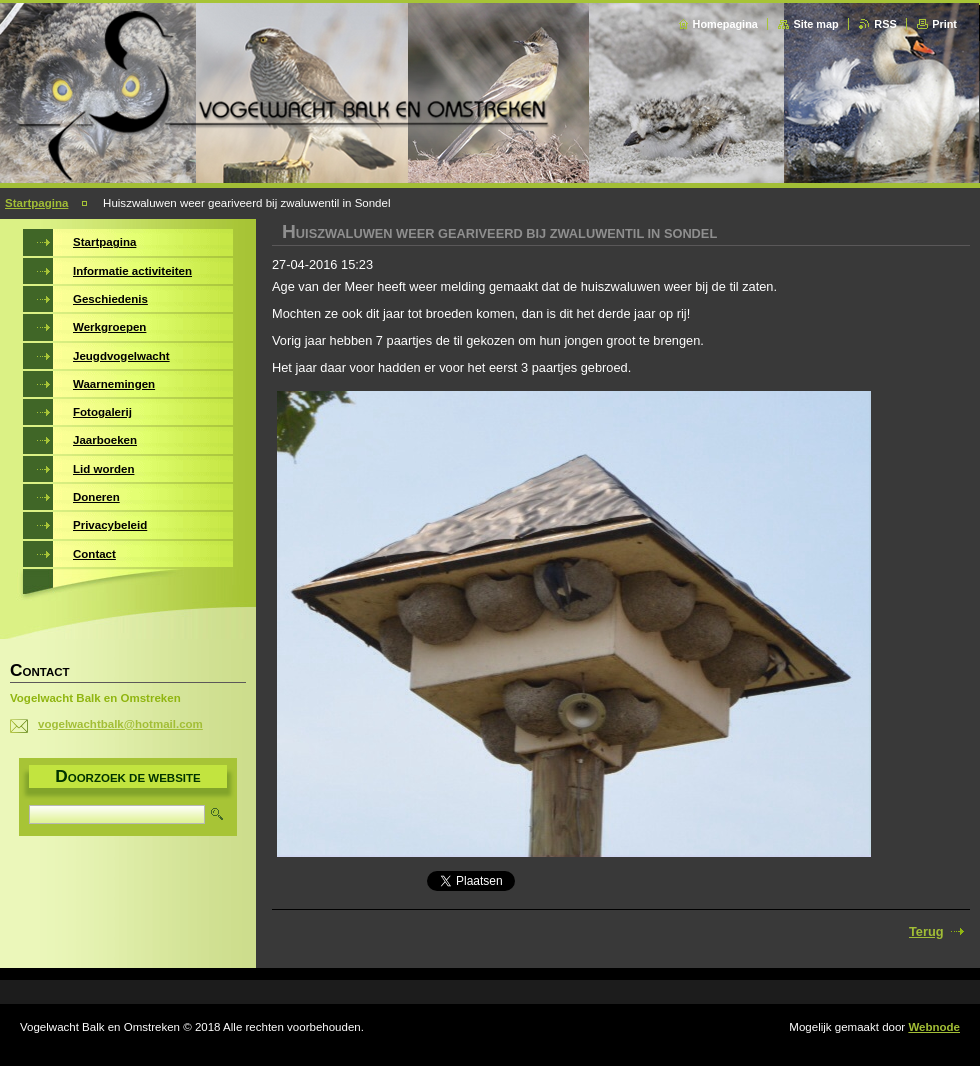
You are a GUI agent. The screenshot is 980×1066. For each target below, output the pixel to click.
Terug (926, 931)
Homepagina (725, 24)
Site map (815, 24)
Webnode (934, 1027)
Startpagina (36, 203)
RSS (885, 24)
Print (944, 24)
